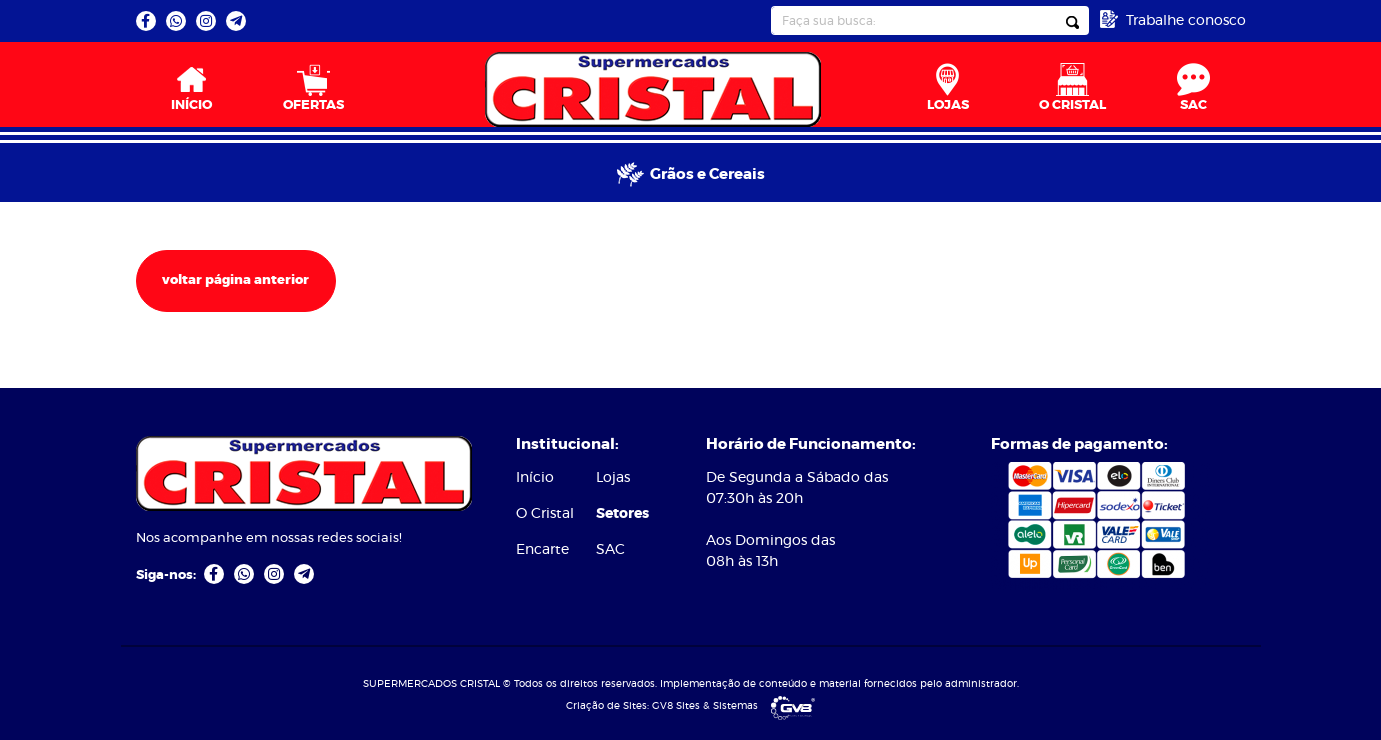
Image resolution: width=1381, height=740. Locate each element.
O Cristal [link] (545, 514)
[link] (146, 21)
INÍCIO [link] (191, 87)
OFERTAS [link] (313, 87)
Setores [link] (622, 514)
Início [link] (535, 478)
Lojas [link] (613, 478)
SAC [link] (1193, 87)
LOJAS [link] (948, 87)
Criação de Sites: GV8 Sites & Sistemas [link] (690, 706)
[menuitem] (192, 84)
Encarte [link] (542, 550)
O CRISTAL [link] (1072, 87)
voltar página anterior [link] (235, 280)
